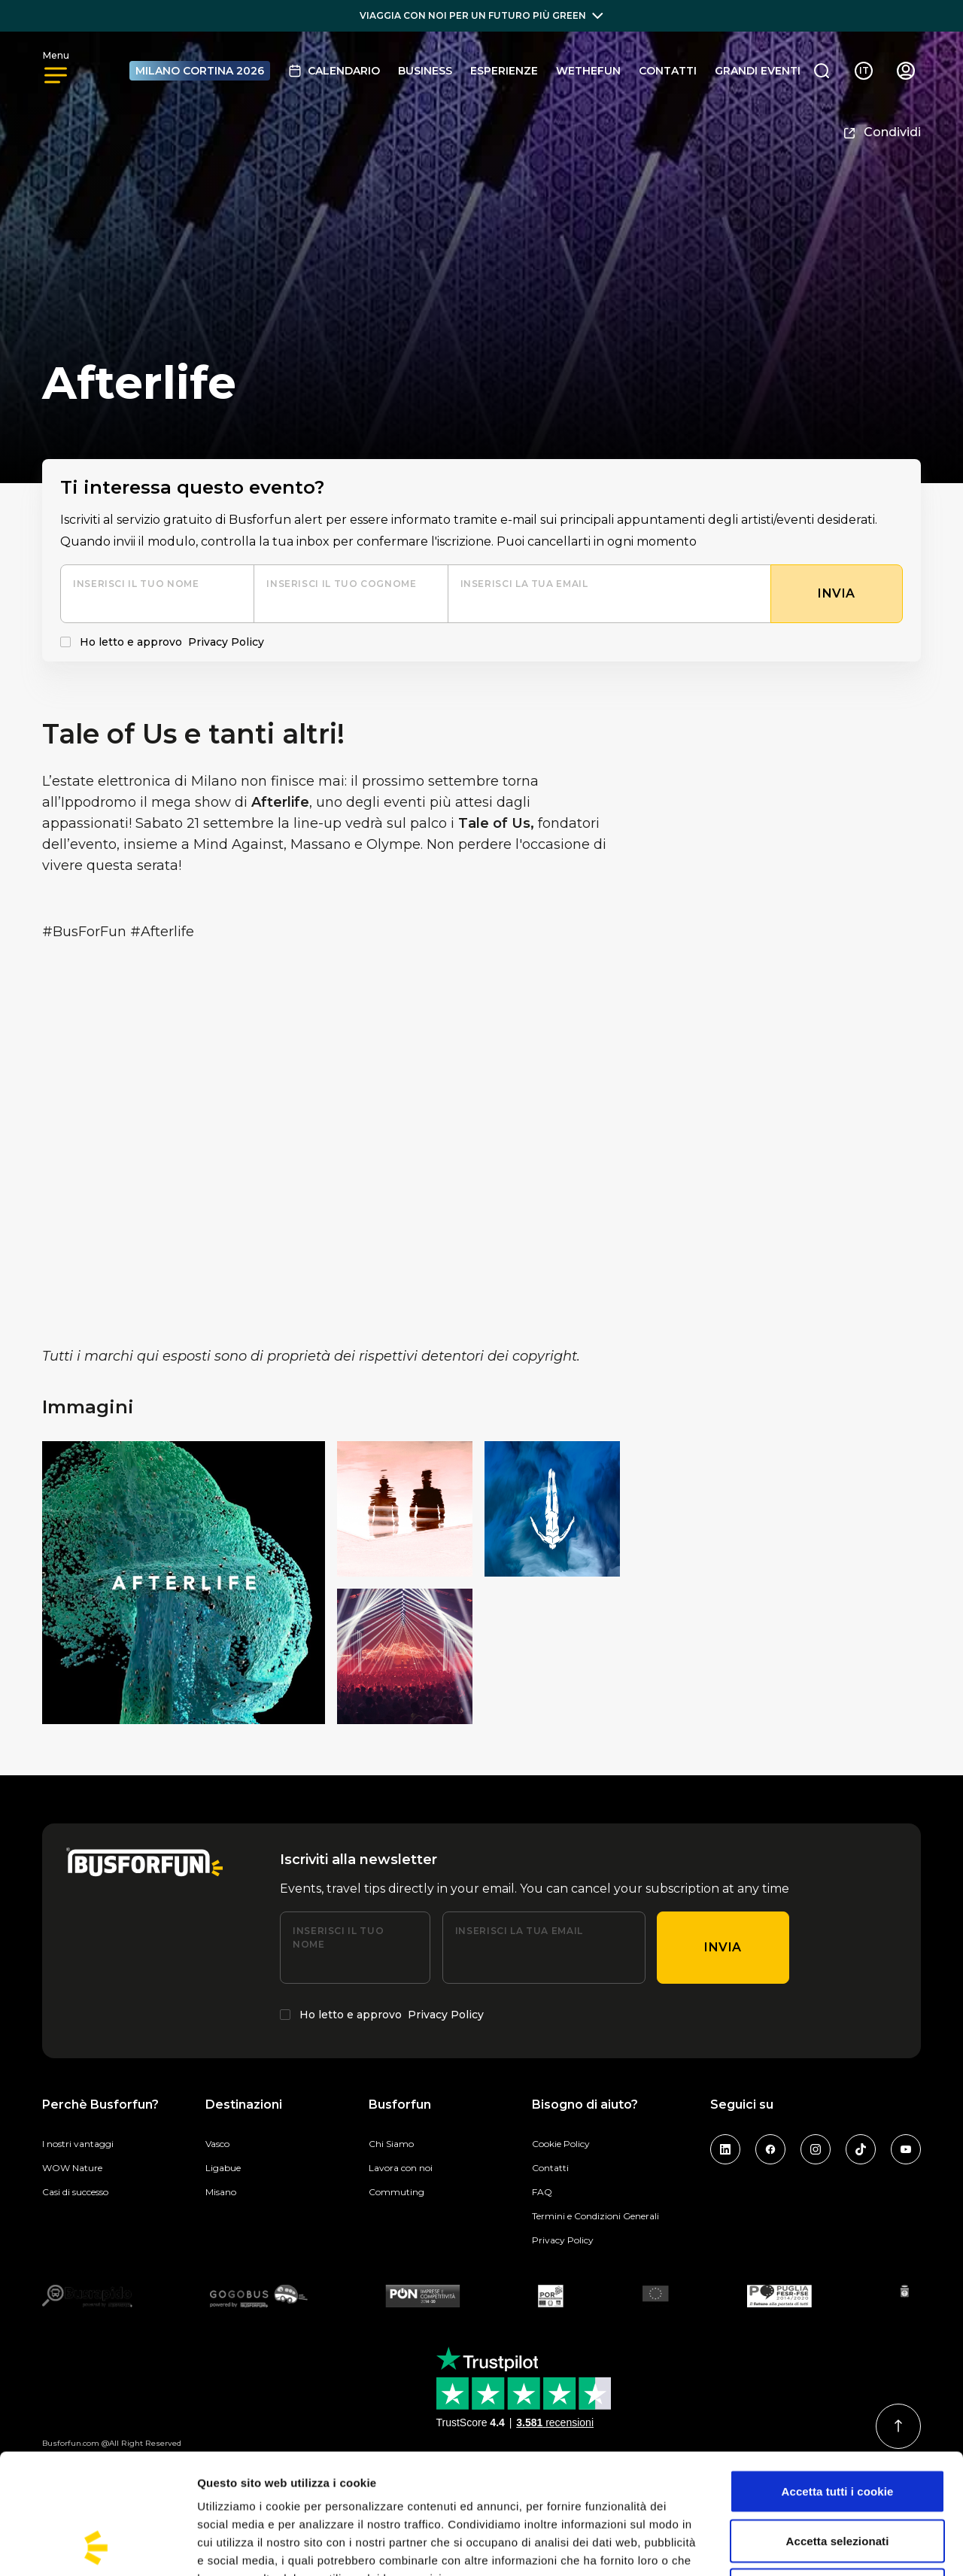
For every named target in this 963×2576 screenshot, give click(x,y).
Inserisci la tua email (524, 583)
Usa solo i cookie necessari (838, 2477)
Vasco (217, 2143)
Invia (723, 1947)
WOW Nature (72, 2167)
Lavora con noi (401, 2167)
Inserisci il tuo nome (136, 583)
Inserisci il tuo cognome (341, 583)
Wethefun (588, 71)
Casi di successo (75, 2191)
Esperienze (504, 71)
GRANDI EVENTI (757, 71)
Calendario (334, 71)
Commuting (396, 2191)
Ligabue (223, 2167)
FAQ (542, 2191)
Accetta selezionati (837, 2428)
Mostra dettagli (791, 2546)
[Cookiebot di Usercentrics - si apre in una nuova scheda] (97, 2546)
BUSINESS (425, 71)
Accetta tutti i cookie (838, 2378)
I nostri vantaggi (78, 2143)
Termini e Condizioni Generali (595, 2216)
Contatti (668, 71)
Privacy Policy (226, 642)
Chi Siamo (391, 2143)
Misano (220, 2191)
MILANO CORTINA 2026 (199, 71)
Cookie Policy (561, 2143)
